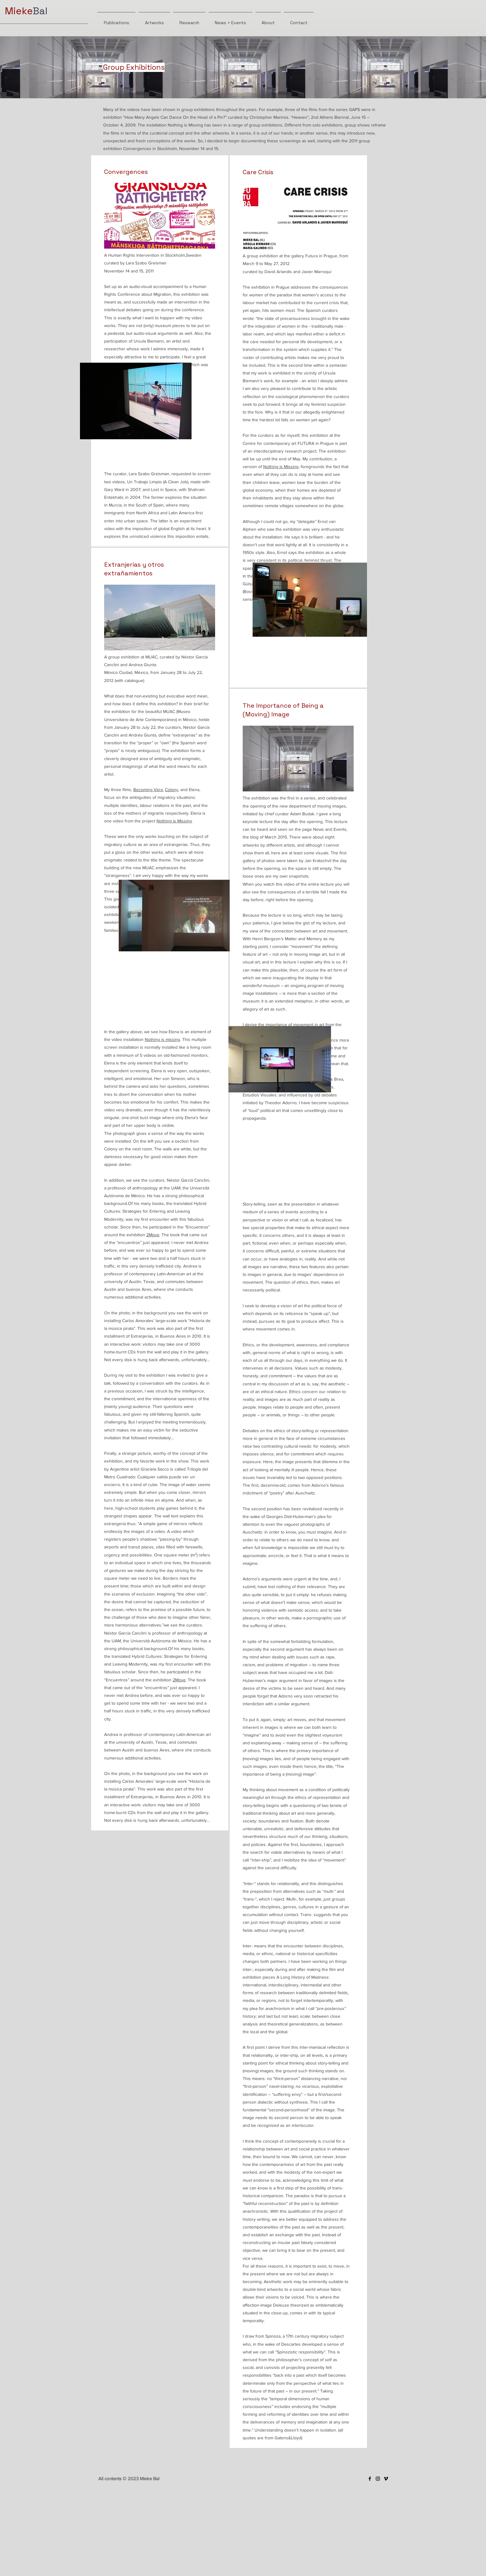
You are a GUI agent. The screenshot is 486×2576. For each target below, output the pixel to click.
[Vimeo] (386, 2478)
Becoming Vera (148, 789)
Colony (171, 789)
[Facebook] (370, 2478)
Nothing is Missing (174, 820)
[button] (174, 915)
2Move (152, 1234)
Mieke (19, 11)
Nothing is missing (162, 1039)
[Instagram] (378, 2478)
